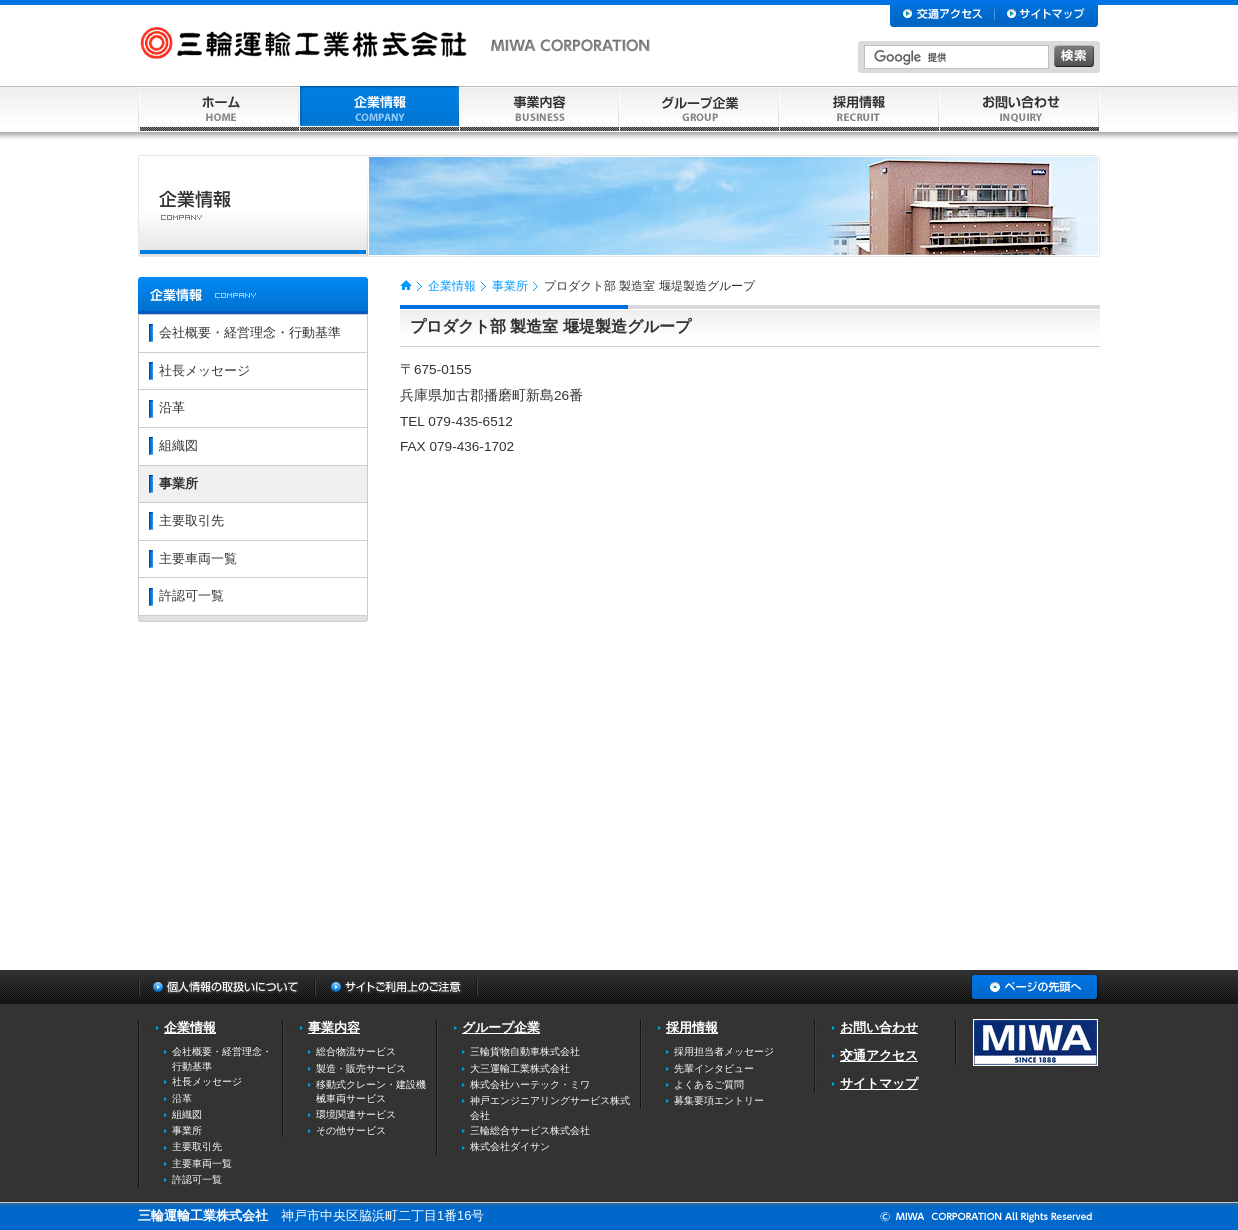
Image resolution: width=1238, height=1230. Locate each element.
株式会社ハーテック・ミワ (530, 1084)
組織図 (178, 445)
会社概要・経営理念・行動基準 (250, 332)
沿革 (172, 407)
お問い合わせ (879, 1027)
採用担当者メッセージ (724, 1051)
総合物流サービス (356, 1051)
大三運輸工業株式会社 (520, 1068)
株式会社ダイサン (510, 1146)
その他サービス (351, 1130)
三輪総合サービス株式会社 (530, 1130)
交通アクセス (879, 1055)
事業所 (510, 286)
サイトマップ (879, 1083)
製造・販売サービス (361, 1068)
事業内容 (334, 1027)
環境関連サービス (356, 1114)
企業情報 (452, 286)
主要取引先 (191, 520)
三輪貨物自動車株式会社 (525, 1051)
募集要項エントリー (719, 1100)
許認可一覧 (191, 595)
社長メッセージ (204, 370)
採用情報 (692, 1027)
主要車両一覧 (198, 558)
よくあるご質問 (709, 1084)
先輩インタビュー (714, 1068)
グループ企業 (501, 1027)
